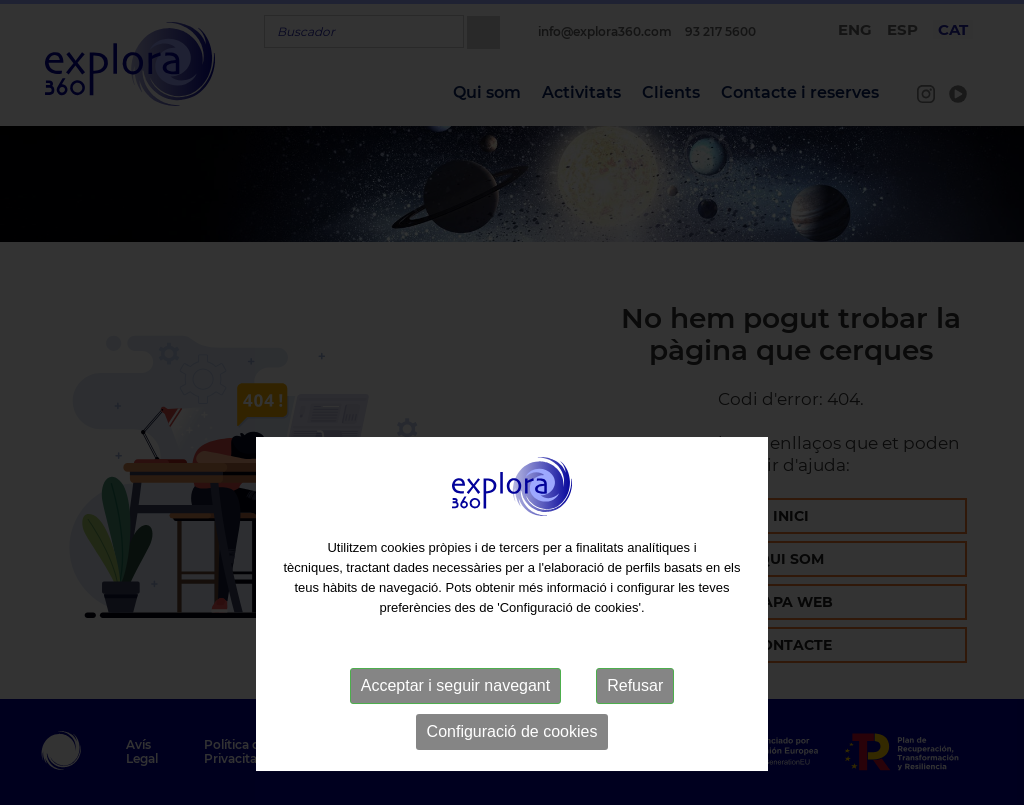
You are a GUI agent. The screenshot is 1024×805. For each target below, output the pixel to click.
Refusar (635, 719)
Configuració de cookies (512, 765)
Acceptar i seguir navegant (455, 719)
